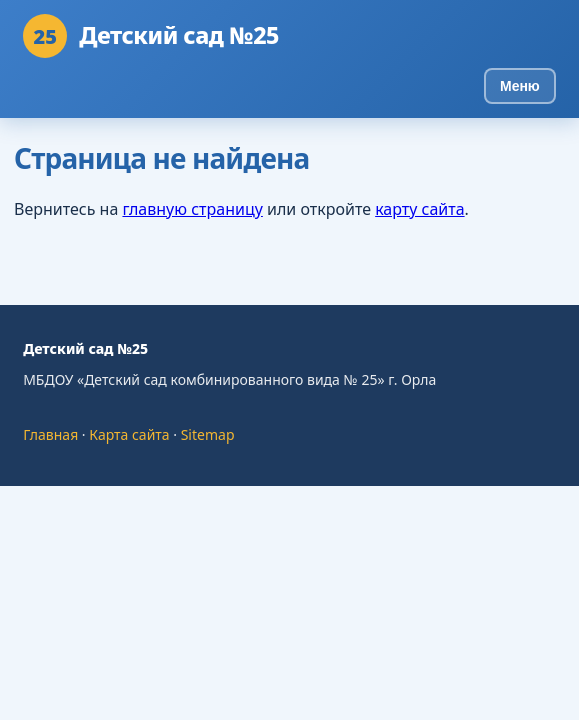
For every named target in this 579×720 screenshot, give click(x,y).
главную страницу (192, 209)
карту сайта (419, 209)
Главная (50, 434)
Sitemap (208, 434)
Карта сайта (129, 434)
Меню (520, 86)
